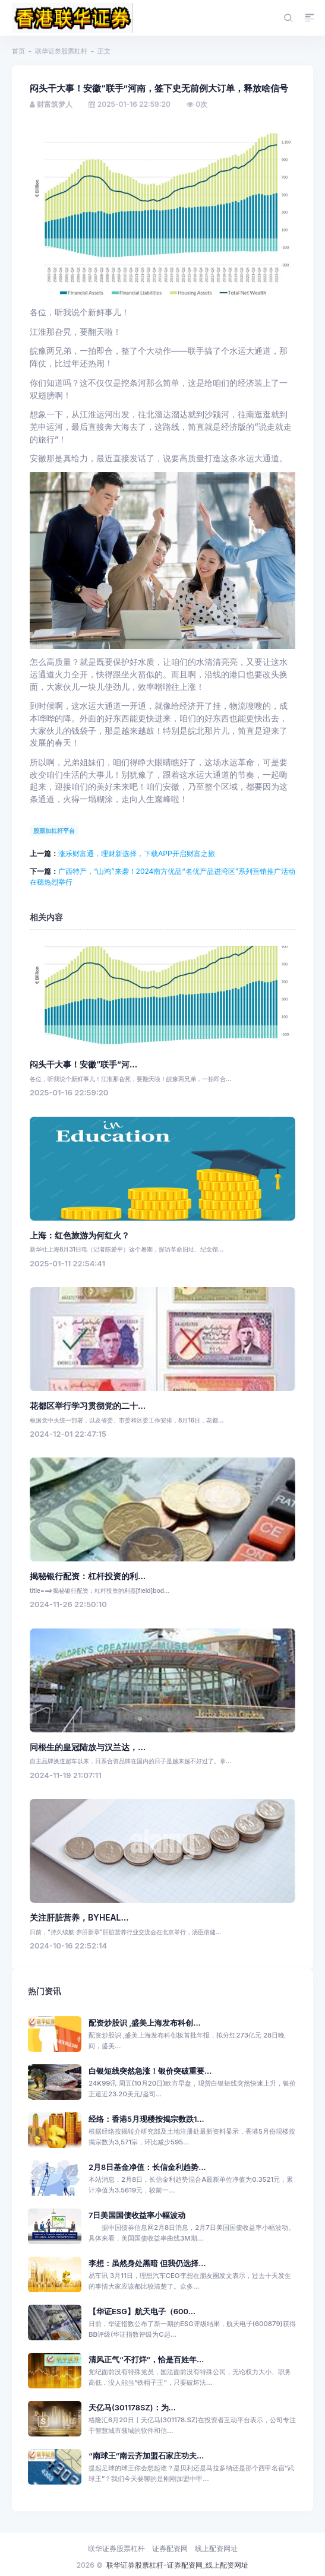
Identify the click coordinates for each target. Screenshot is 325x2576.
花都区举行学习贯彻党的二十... (88, 1406)
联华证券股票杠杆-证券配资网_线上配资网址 (177, 2565)
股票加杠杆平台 (54, 830)
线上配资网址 (216, 2548)
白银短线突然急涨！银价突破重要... (150, 2071)
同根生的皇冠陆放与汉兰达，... (88, 1747)
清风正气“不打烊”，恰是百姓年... (146, 2359)
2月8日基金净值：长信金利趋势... (147, 2167)
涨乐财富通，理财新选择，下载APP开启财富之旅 (136, 853)
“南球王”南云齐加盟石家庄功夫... (146, 2455)
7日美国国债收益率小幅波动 (137, 2215)
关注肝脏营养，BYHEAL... (79, 1917)
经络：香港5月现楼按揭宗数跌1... (146, 2119)
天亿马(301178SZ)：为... (132, 2407)
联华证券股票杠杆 (61, 51)
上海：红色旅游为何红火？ (80, 1235)
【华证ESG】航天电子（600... (142, 2311)
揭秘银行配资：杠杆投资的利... (88, 1576)
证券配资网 (170, 2548)
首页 (18, 51)
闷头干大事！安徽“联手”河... (83, 1064)
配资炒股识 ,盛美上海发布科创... (145, 2023)
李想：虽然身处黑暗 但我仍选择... (147, 2263)
